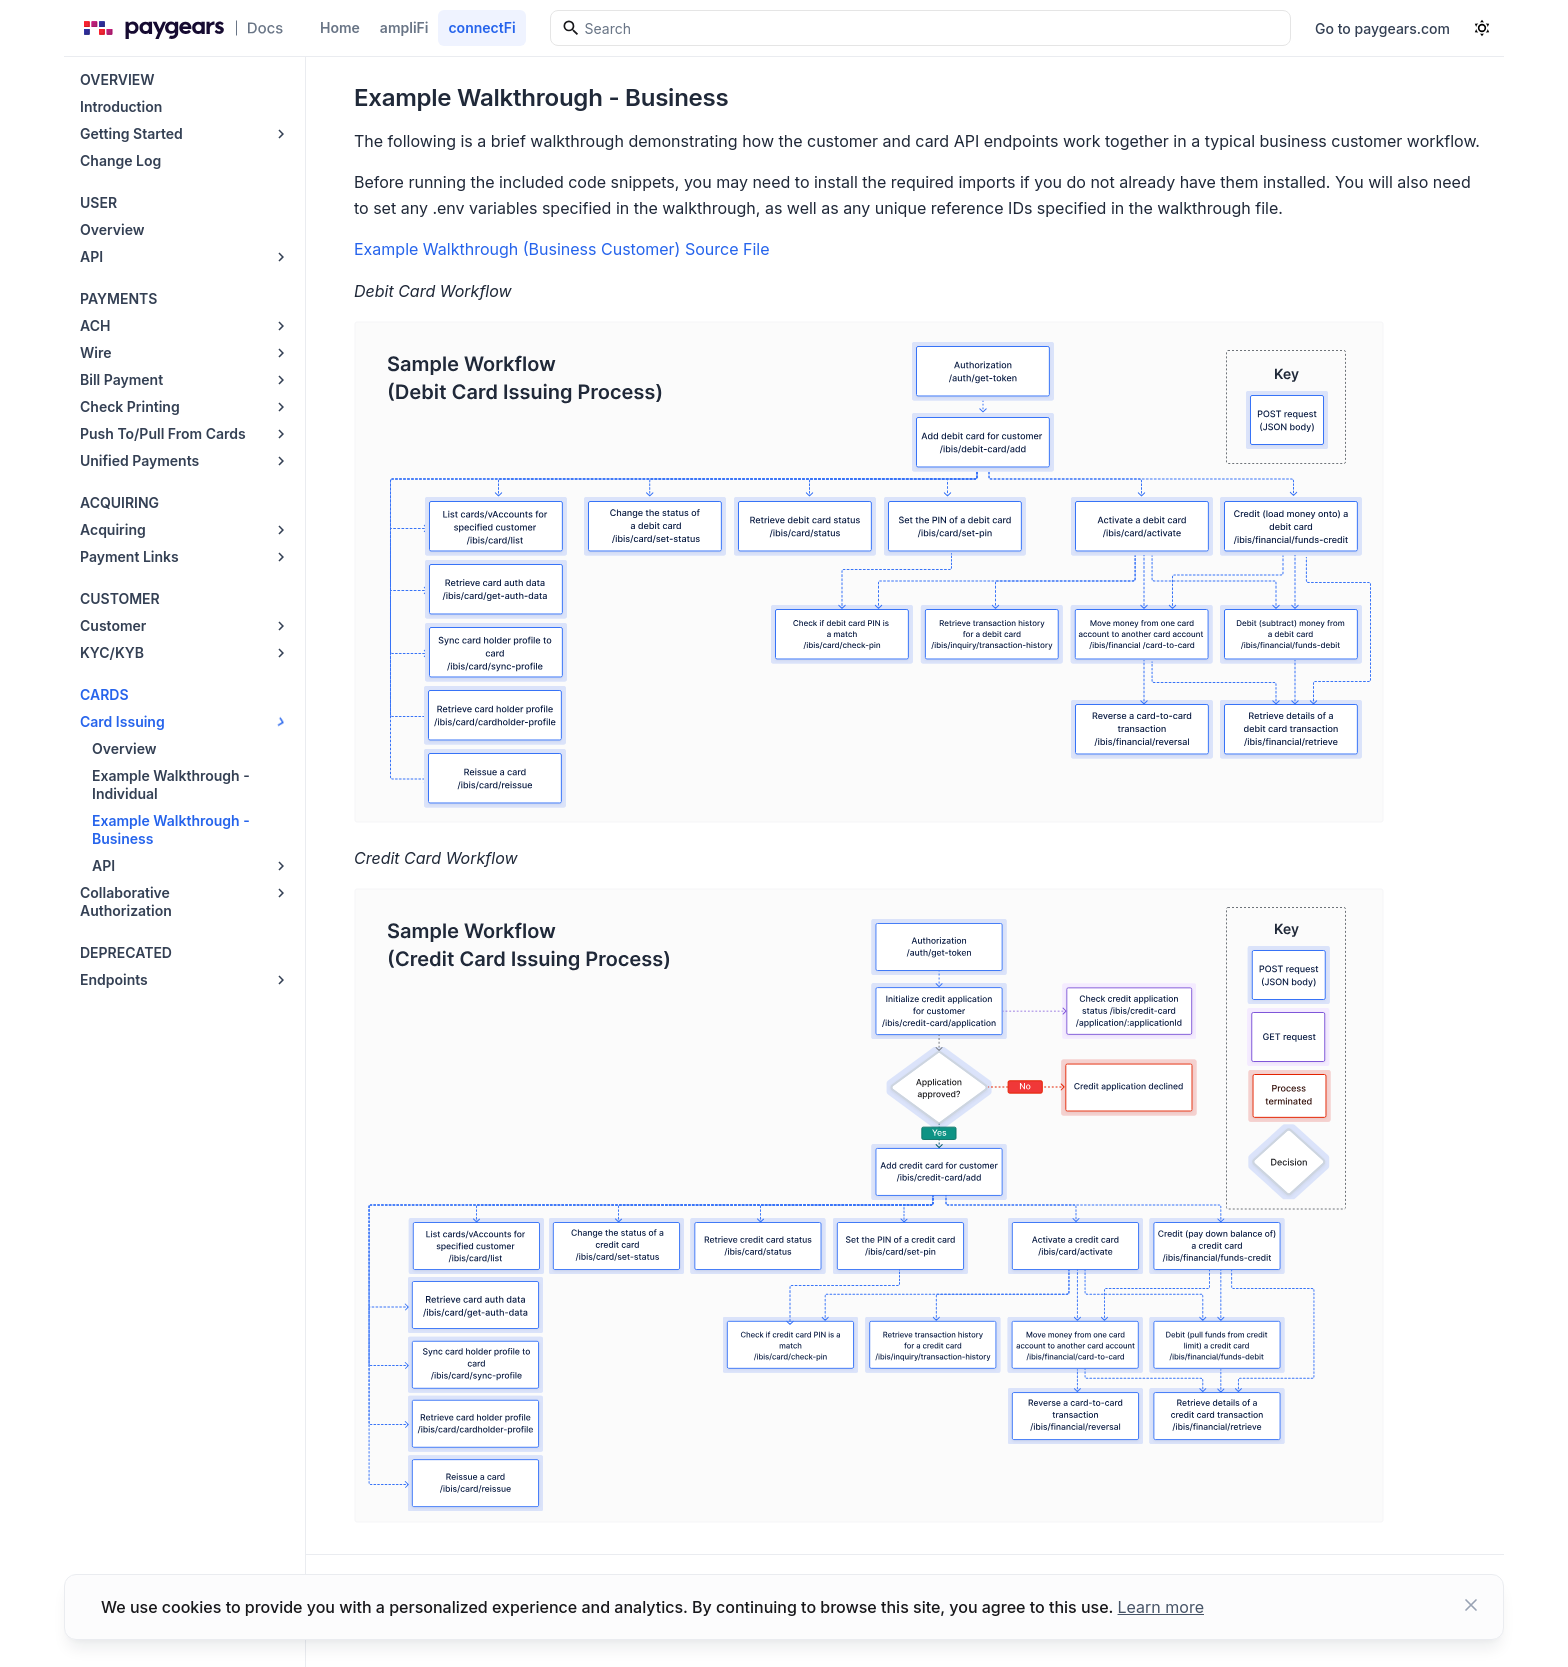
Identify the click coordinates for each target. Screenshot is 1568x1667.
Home (340, 27)
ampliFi (404, 27)
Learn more (1161, 1607)
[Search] (920, 28)
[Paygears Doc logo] (179, 28)
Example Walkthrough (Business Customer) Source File (562, 249)
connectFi (481, 27)
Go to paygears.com (1382, 28)
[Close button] (1471, 1607)
